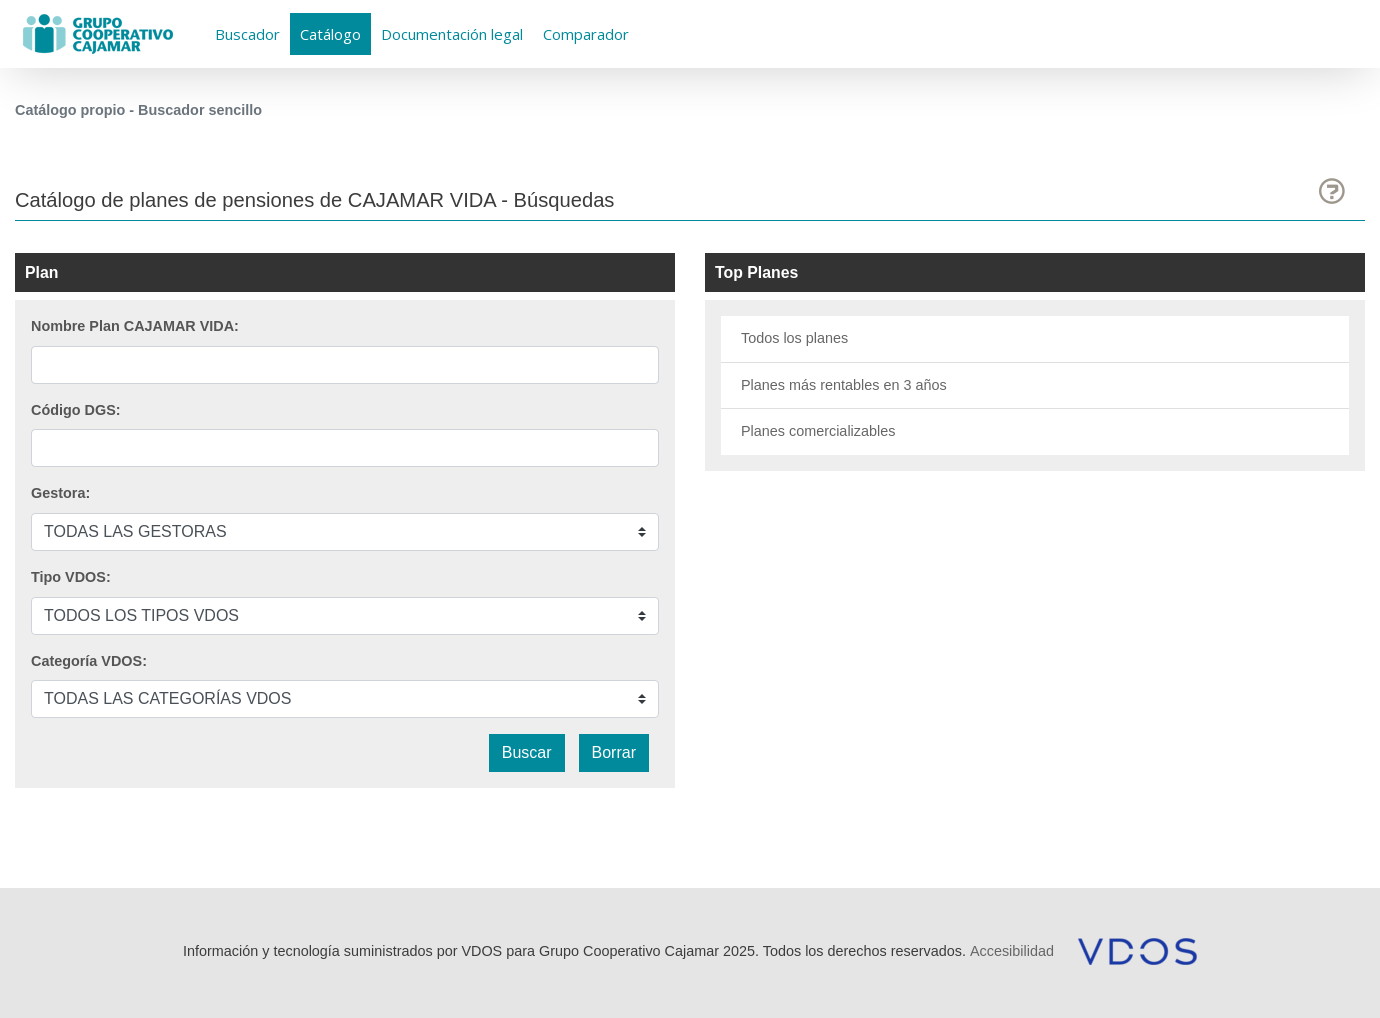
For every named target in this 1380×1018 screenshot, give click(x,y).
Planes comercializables (818, 431)
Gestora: (60, 493)
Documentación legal (452, 34)
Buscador (247, 34)
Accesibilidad (1012, 951)
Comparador (586, 34)
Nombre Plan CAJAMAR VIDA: (135, 326)
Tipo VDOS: (71, 577)
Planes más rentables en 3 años (844, 385)
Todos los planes (794, 338)
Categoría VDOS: (89, 661)
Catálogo (330, 34)
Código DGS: (76, 410)
